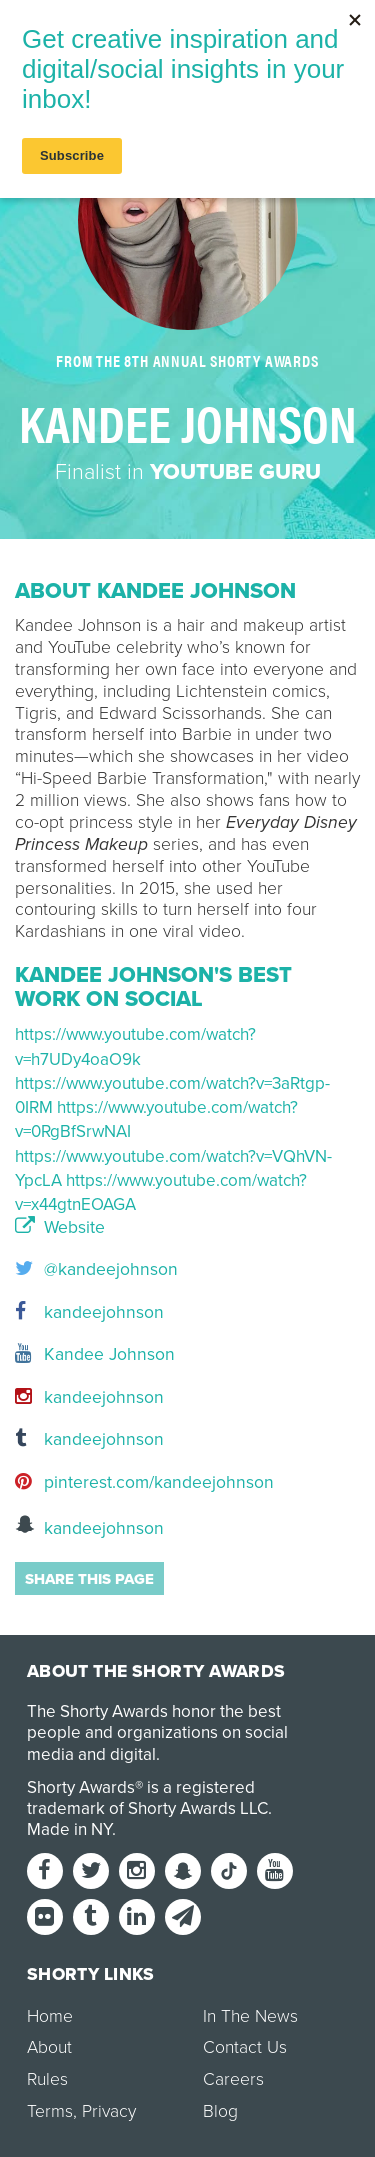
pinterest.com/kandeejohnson (144, 1482)
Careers (233, 2079)
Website (60, 1228)
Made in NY (69, 1829)
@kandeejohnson (96, 1269)
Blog (220, 2111)
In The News (250, 2016)
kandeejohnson (89, 1312)
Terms (50, 2111)
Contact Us (245, 2047)
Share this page (89, 1579)
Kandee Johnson (95, 1354)
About (49, 2047)
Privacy (109, 2111)
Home (50, 2016)
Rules (47, 2079)
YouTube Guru (235, 472)
